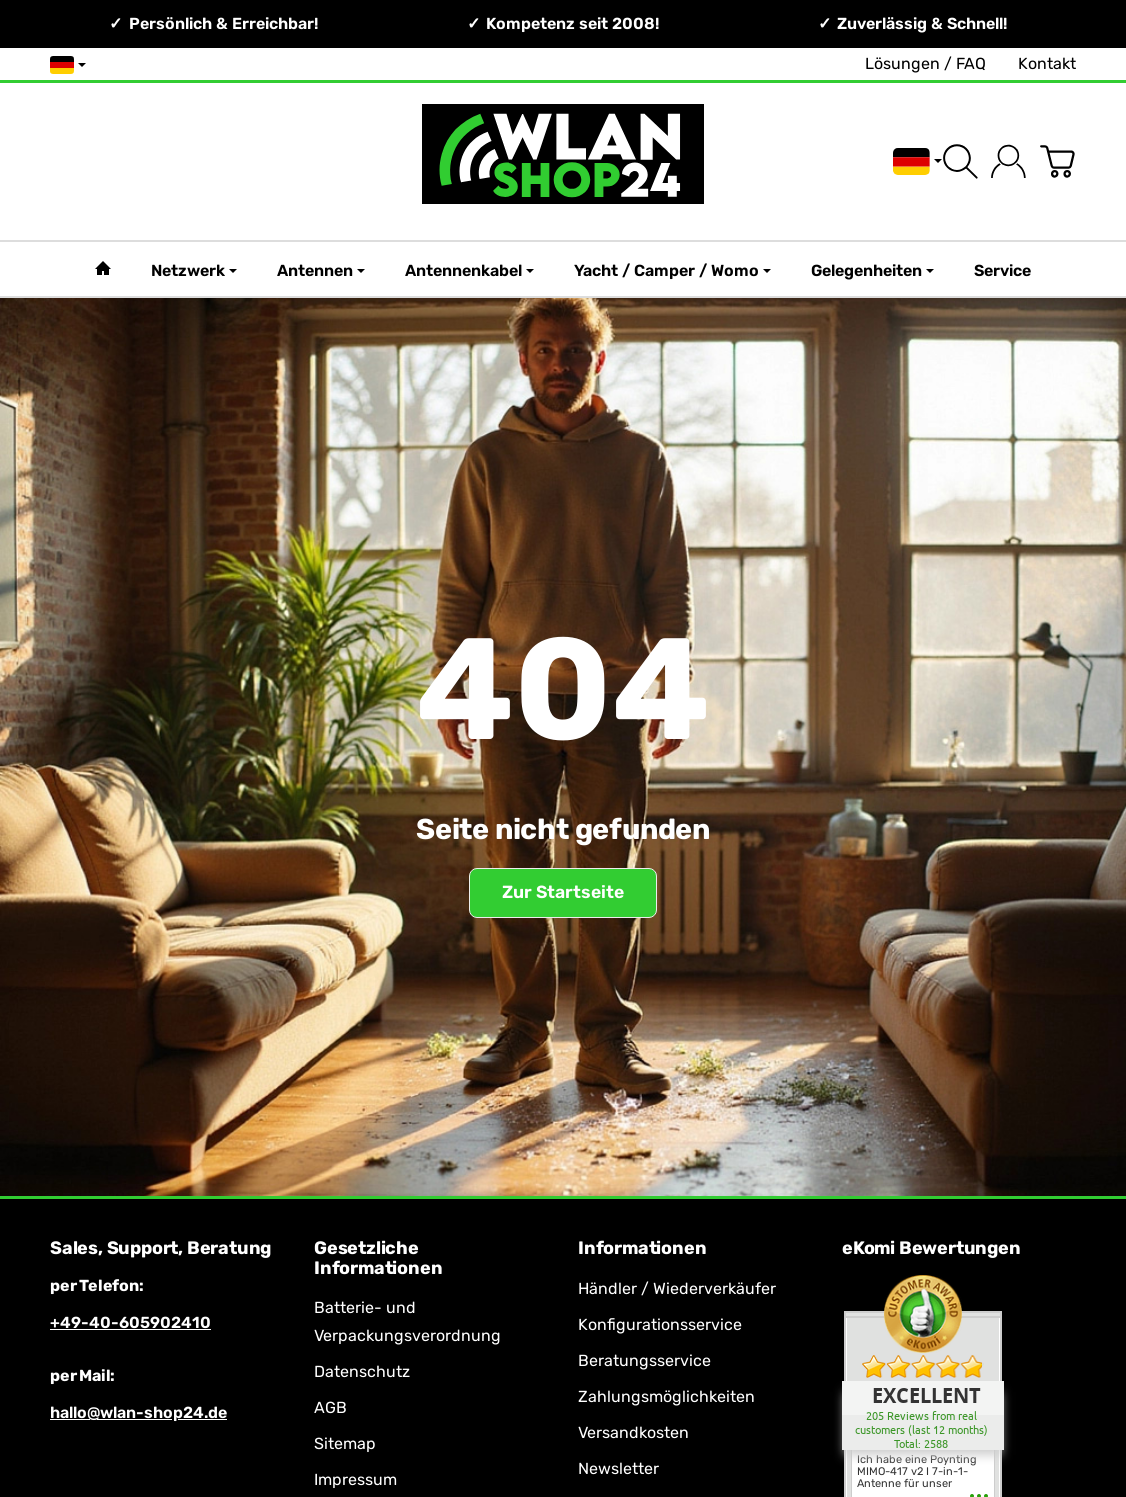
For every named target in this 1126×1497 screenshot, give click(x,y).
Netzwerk (194, 270)
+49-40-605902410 (130, 1322)
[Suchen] (960, 161)
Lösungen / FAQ (925, 63)
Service (1002, 270)
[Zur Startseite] (563, 161)
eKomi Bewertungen (931, 1249)
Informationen (642, 1249)
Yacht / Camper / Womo (672, 270)
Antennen (321, 270)
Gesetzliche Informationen (378, 1259)
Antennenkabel (469, 270)
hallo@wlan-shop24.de (138, 1412)
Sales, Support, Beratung (160, 1249)
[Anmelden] (1008, 161)
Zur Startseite (563, 892)
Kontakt (1047, 63)
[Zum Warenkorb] (1057, 161)
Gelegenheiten (872, 270)
